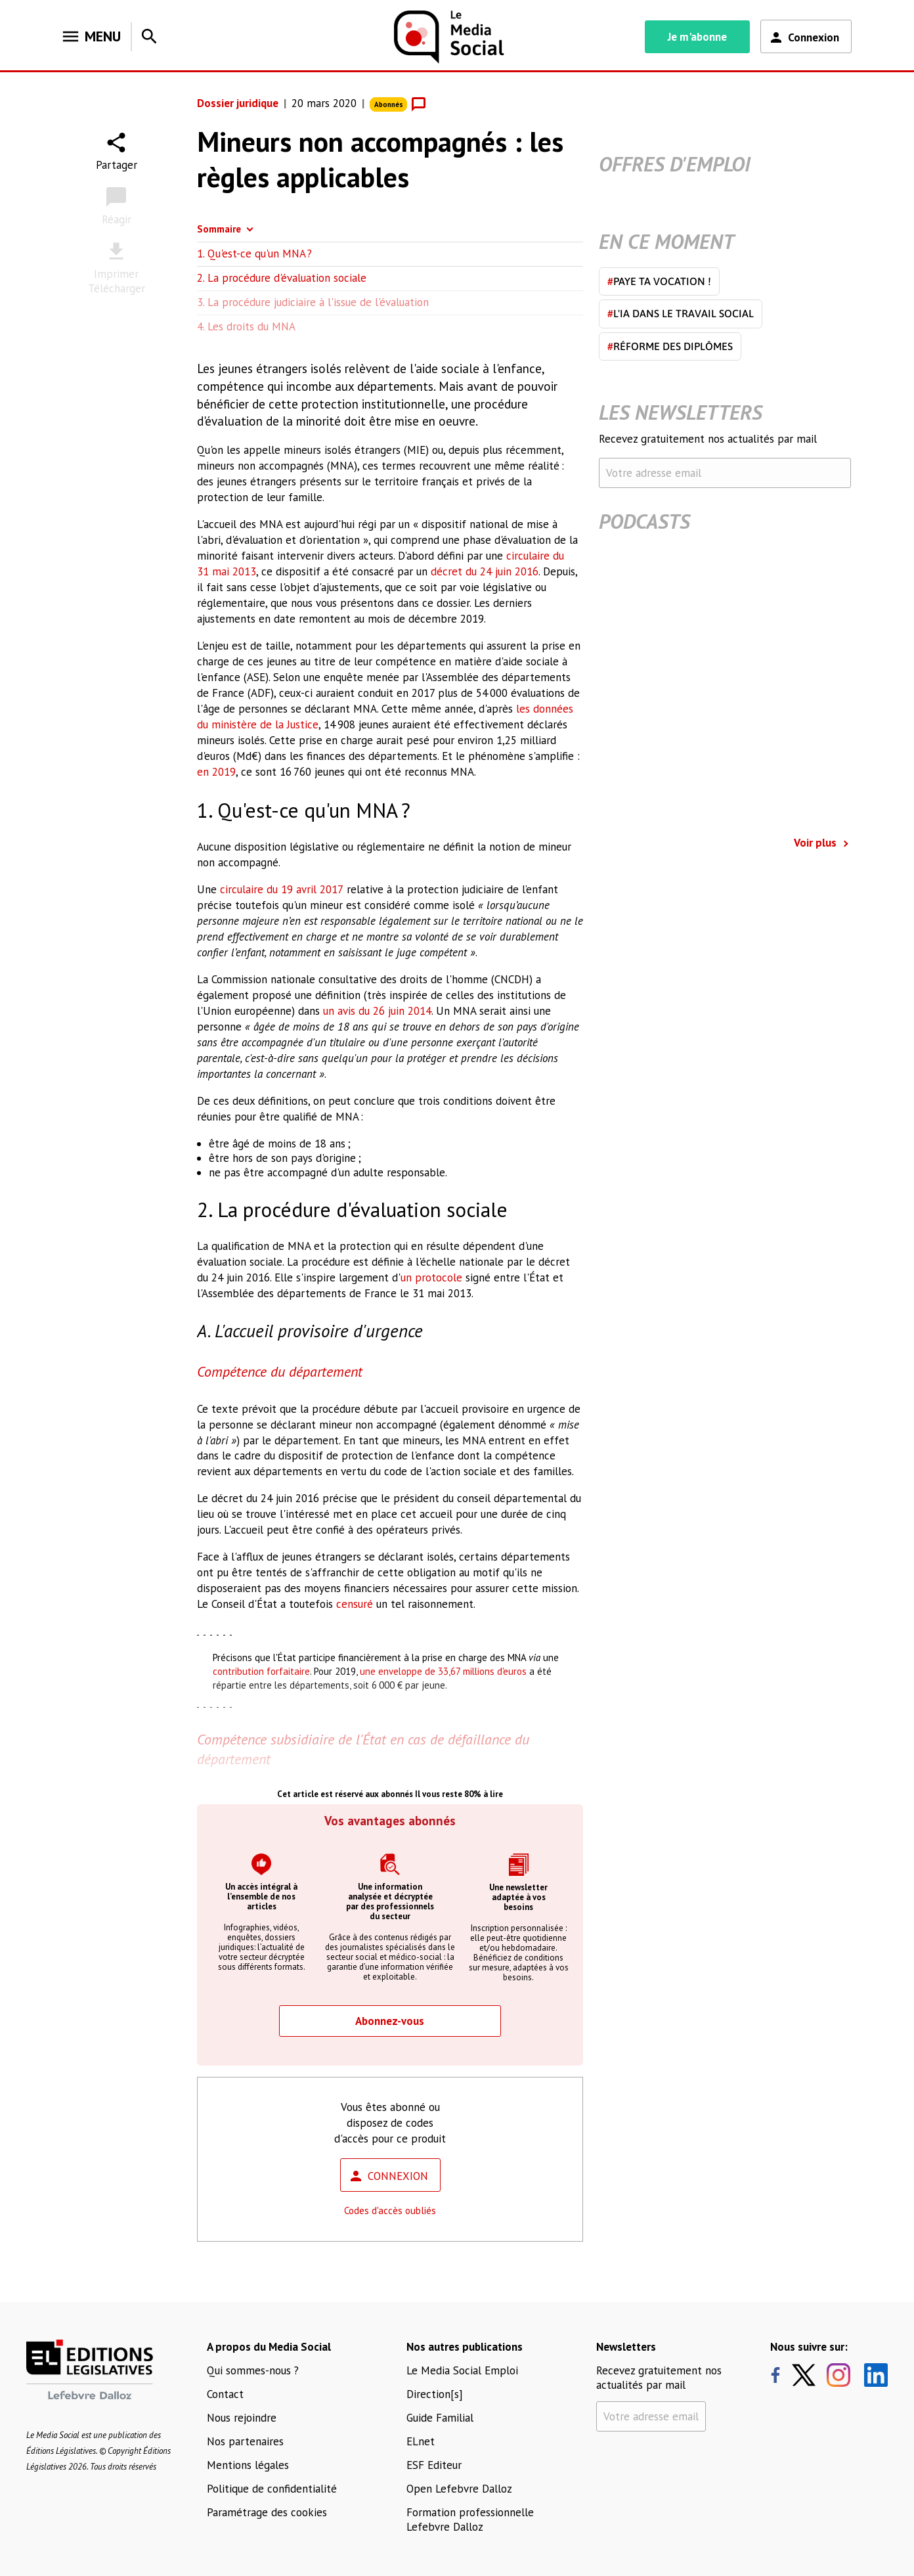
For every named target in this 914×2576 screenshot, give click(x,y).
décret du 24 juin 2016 (484, 571)
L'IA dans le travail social (680, 313)
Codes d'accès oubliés (390, 2210)
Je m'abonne (697, 37)
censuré (354, 1604)
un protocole (431, 1277)
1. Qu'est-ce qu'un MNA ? (254, 253)
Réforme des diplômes (670, 346)
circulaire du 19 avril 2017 (281, 889)
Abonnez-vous (389, 2021)
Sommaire (219, 229)
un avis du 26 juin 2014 (377, 1011)
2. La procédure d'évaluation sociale (281, 278)
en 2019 (216, 772)
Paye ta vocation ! (659, 281)
